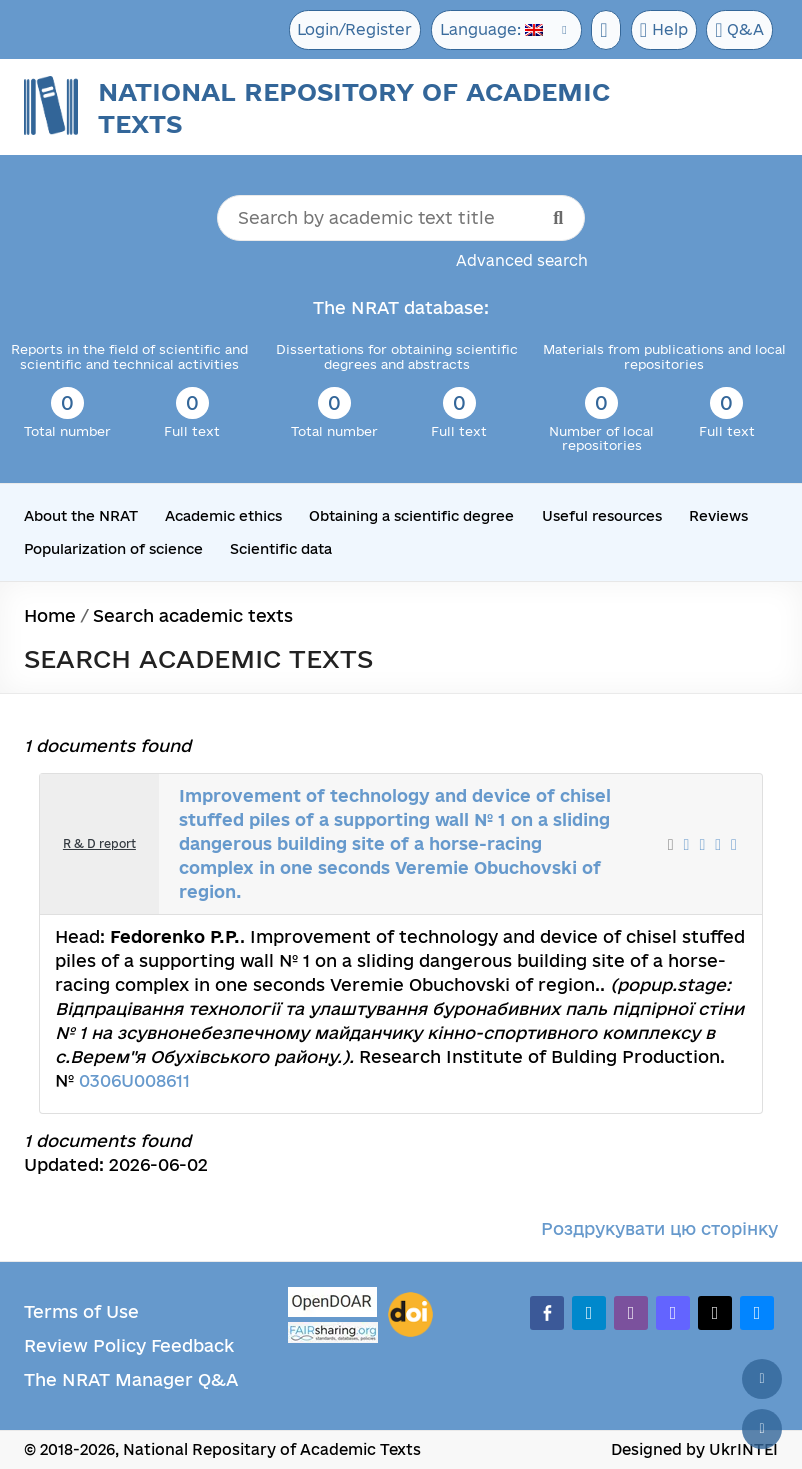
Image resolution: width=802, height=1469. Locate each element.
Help (660, 30)
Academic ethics (223, 516)
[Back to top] (762, 1379)
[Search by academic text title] (400, 218)
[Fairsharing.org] (333, 1332)
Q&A (739, 30)
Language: (484, 29)
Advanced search (522, 260)
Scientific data (281, 548)
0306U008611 (134, 1080)
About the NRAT (81, 516)
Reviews (718, 516)
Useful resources (602, 516)
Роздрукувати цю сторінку (659, 1228)
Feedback (192, 1345)
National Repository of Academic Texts (354, 107)
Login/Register (346, 29)
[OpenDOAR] (333, 1304)
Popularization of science (113, 548)
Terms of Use (81, 1311)
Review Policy (85, 1345)
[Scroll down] (762, 1429)
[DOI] (410, 1315)
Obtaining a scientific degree (411, 516)
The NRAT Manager (108, 1379)
